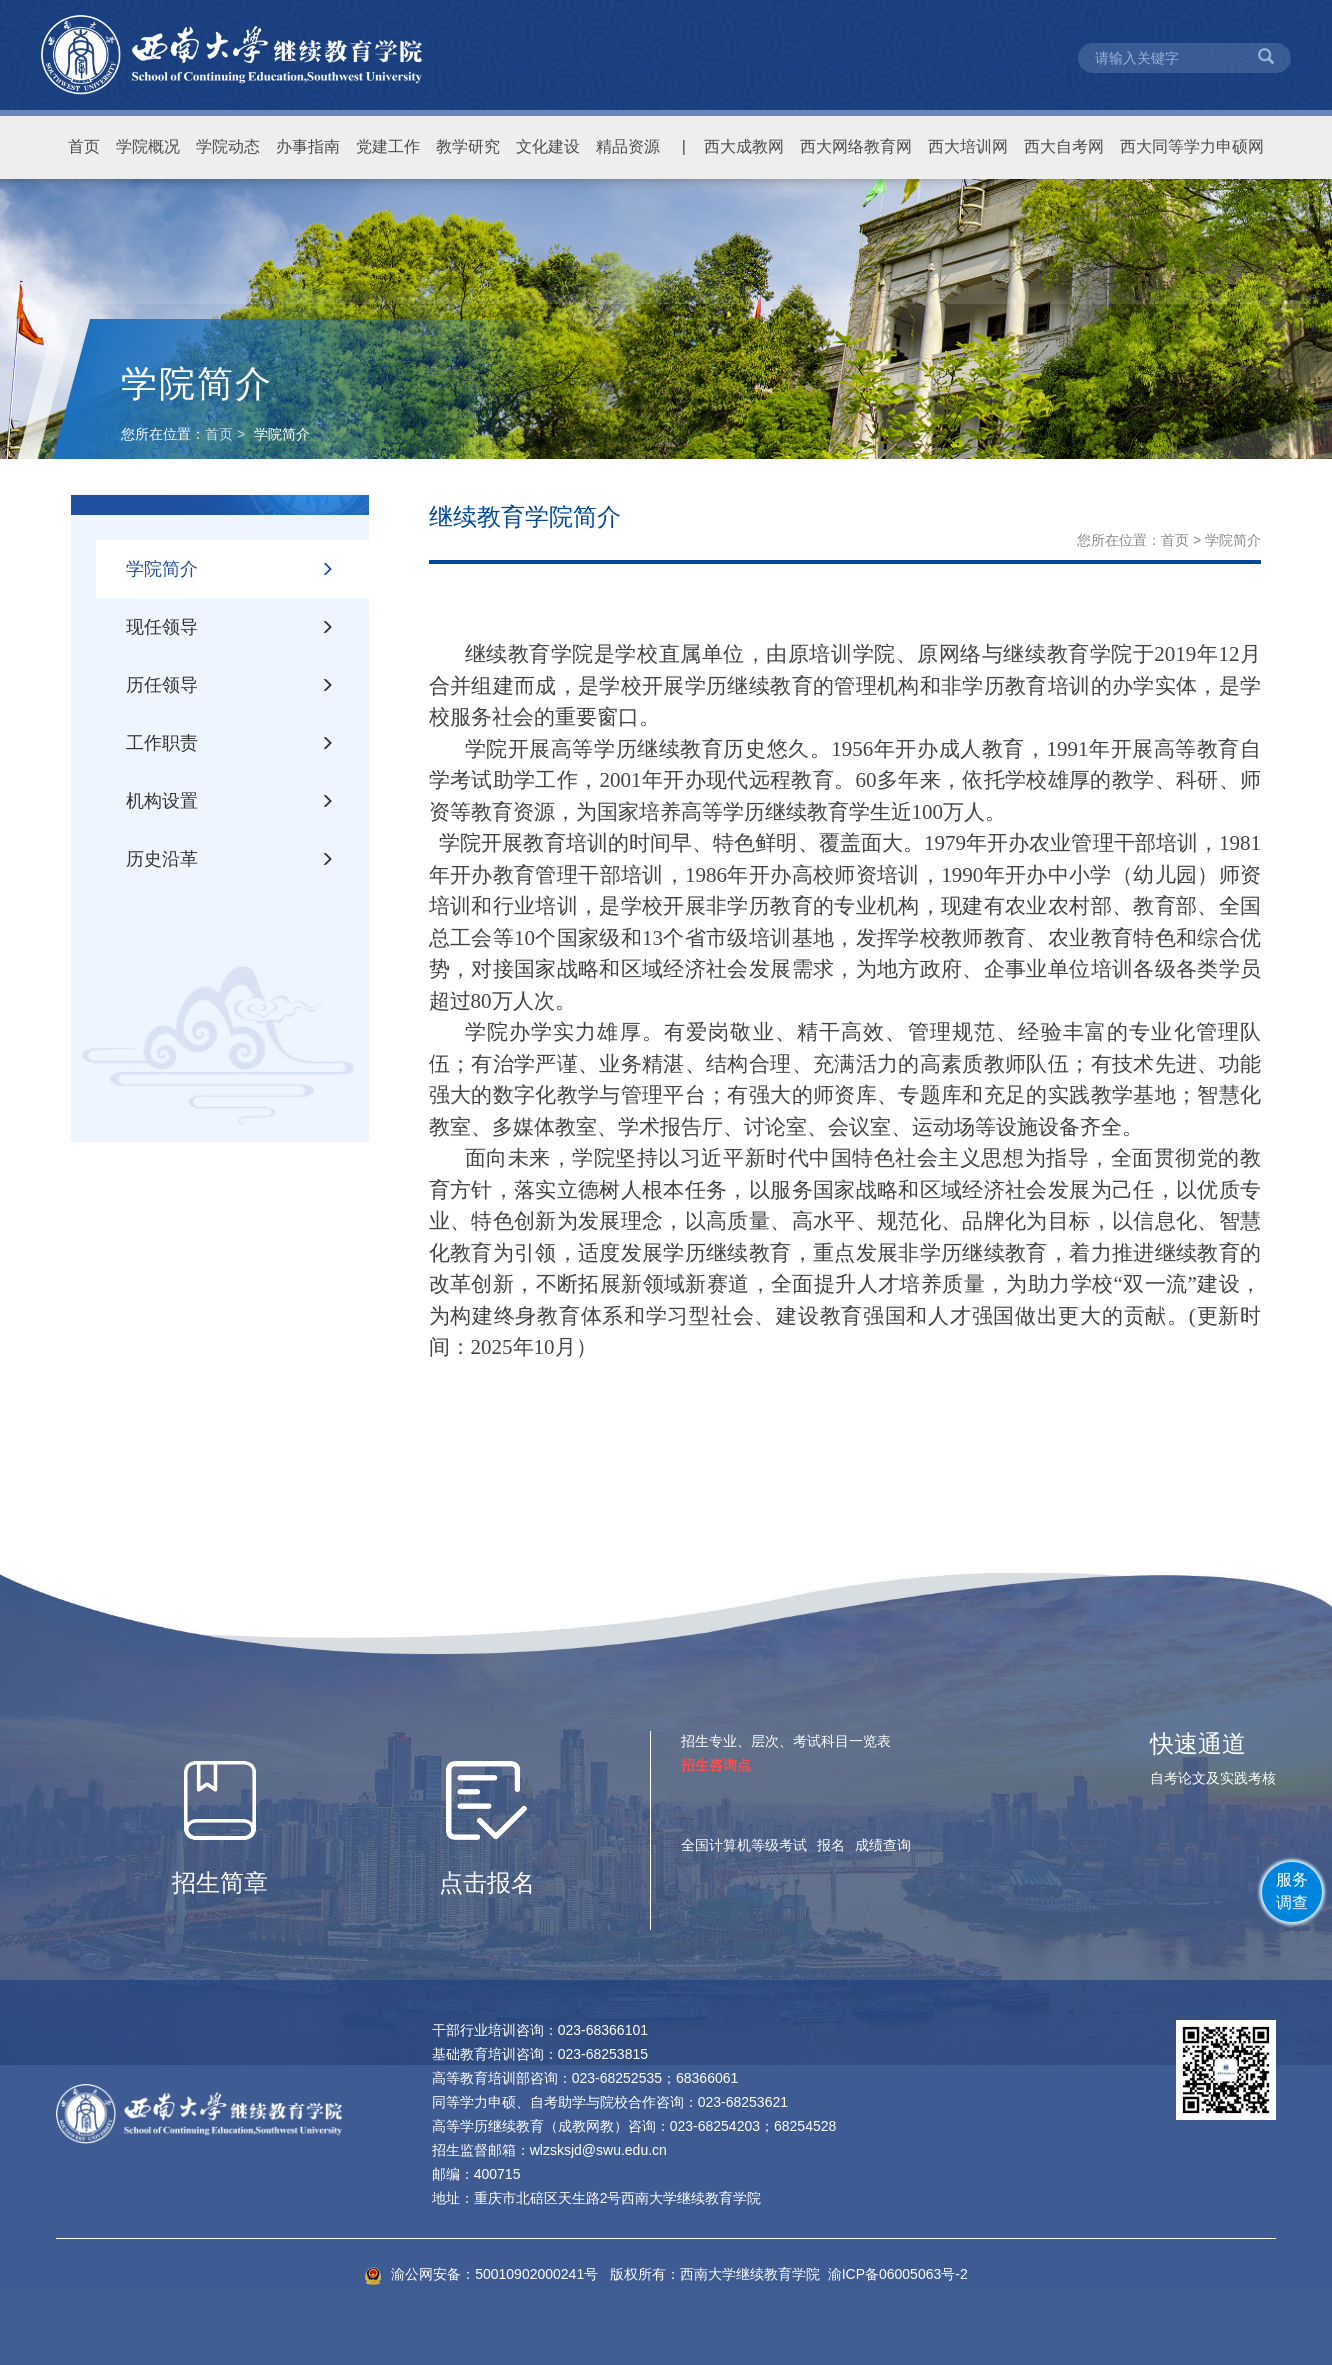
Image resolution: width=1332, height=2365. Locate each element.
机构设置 (230, 801)
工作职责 (230, 743)
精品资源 (628, 146)
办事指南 (308, 146)
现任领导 (230, 627)
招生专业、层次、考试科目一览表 (786, 1741)
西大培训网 (968, 146)
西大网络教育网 (856, 146)
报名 (831, 1845)
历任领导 (230, 685)
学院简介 (230, 569)
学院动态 (228, 146)
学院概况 (148, 146)
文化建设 (548, 146)
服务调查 (1292, 1891)
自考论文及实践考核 (1213, 1778)
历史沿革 (230, 859)
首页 (84, 146)
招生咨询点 (716, 1765)
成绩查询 (883, 1845)
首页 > (227, 434)
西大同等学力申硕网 (1192, 146)
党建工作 (388, 146)
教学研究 (468, 146)
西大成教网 (744, 146)
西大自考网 (1064, 146)
